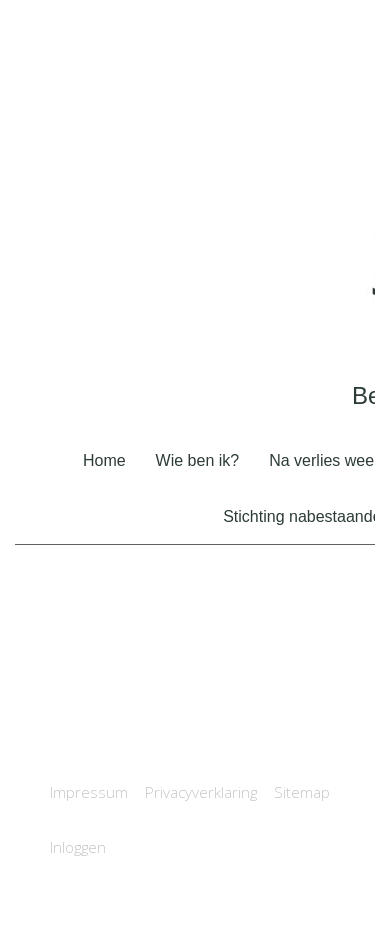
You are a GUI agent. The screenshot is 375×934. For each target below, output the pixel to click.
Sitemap (302, 792)
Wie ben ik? (198, 460)
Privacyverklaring (201, 792)
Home (104, 460)
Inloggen (78, 847)
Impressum (89, 792)
